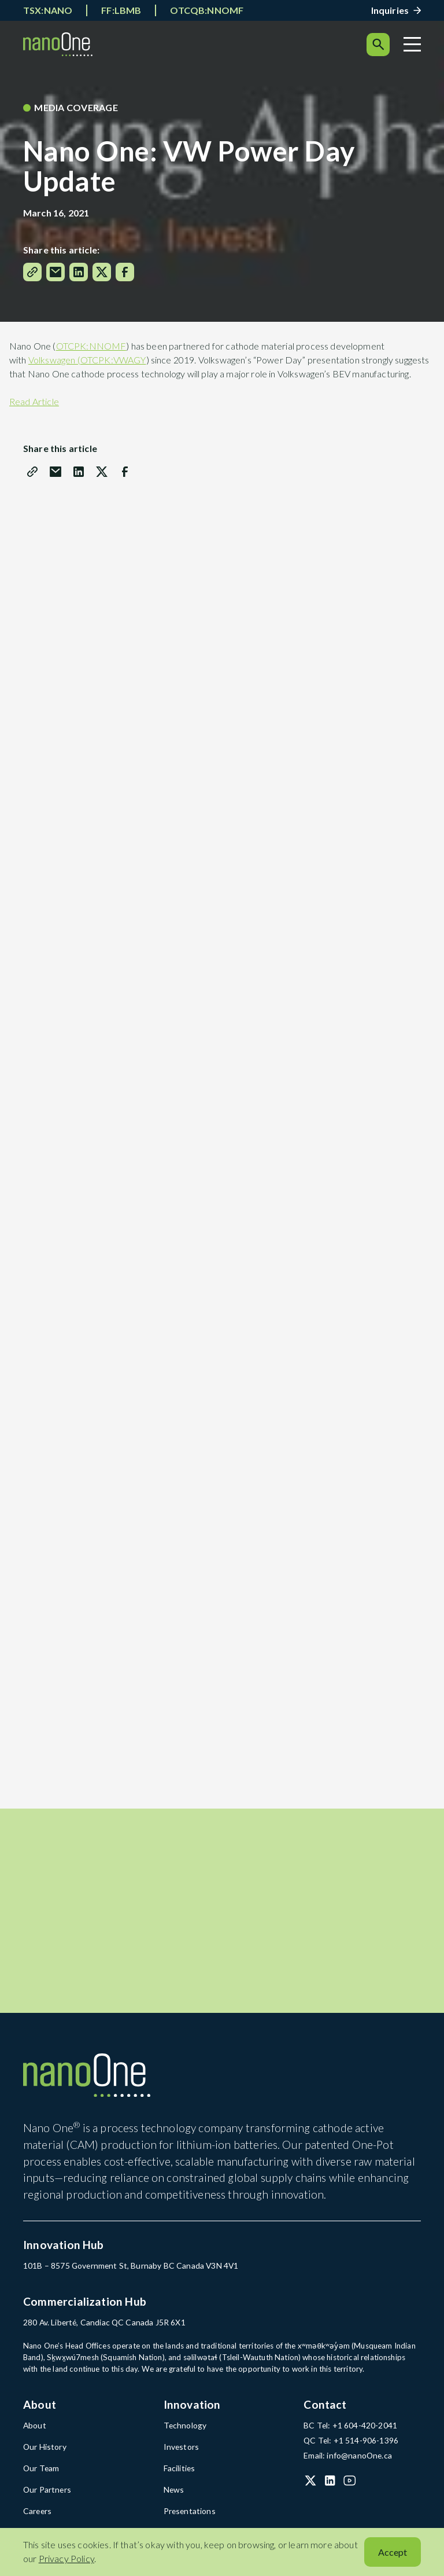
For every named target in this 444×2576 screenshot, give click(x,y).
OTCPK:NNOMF (91, 345)
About (34, 2433)
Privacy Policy (66, 2558)
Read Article (34, 401)
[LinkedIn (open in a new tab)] (330, 2487)
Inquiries (390, 10)
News (173, 2496)
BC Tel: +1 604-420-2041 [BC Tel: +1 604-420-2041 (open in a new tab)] (349, 2433)
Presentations (188, 2517)
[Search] (378, 44)
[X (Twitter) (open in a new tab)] (310, 2487)
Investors (180, 2454)
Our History (43, 2454)
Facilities (179, 2475)
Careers (36, 2517)
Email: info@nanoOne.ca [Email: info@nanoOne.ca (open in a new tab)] (346, 2462)
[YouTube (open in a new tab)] (350, 2487)
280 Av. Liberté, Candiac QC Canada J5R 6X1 (102, 2331)
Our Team (40, 2475)
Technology (184, 2433)
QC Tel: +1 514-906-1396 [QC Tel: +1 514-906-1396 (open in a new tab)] (350, 2448)
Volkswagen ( (54, 359)
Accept (392, 2551)
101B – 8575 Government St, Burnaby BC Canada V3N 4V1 (127, 2275)
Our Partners (45, 2496)
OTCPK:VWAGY (113, 359)
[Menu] (412, 44)
